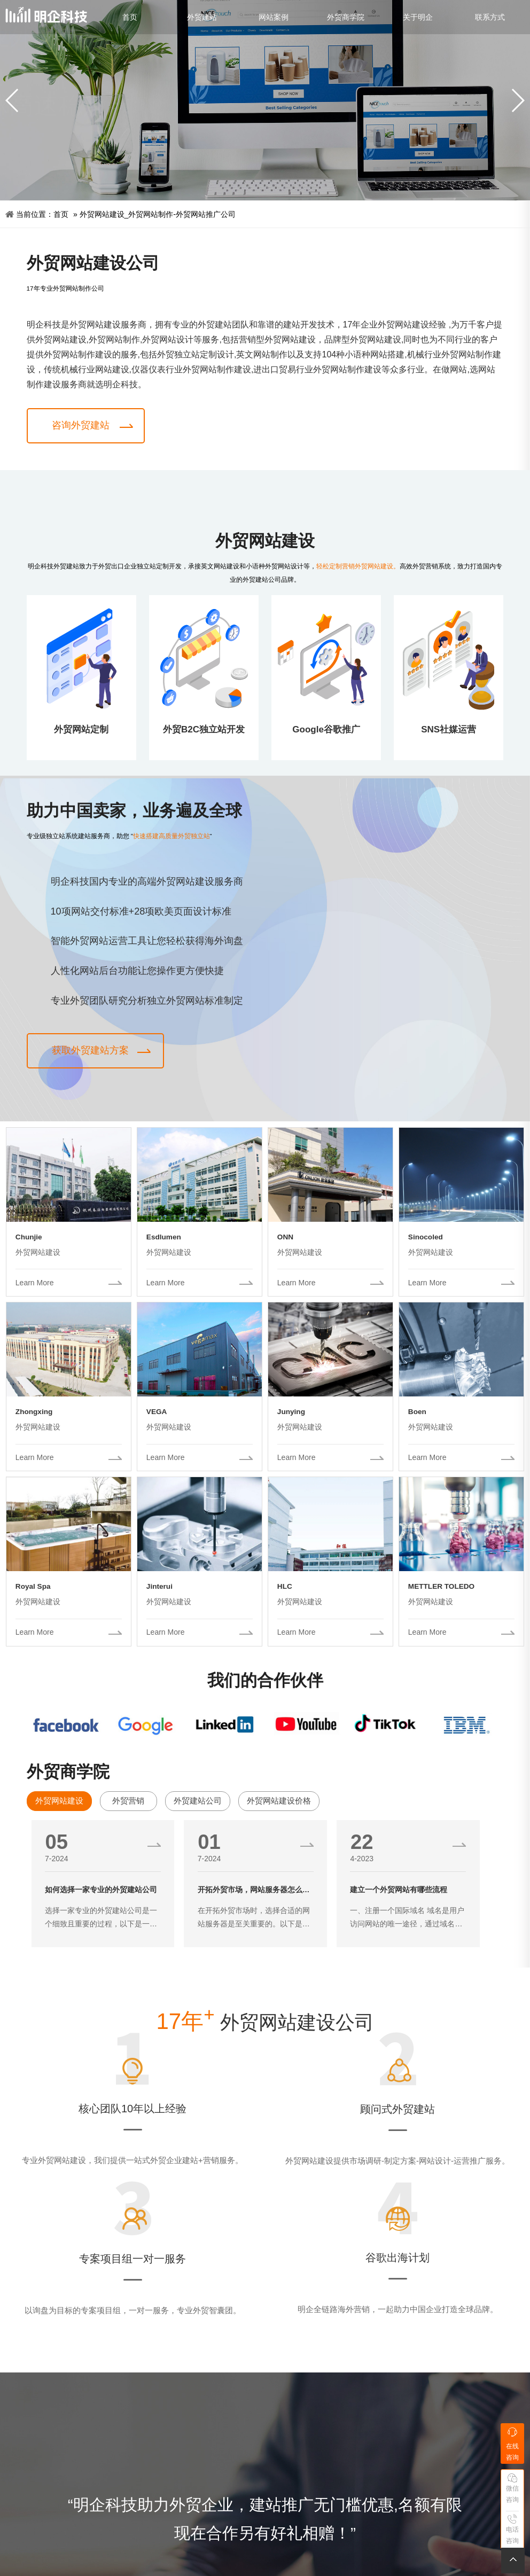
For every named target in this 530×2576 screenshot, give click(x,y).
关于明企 (418, 17)
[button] (517, 100)
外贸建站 (202, 17)
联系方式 (490, 17)
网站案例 (274, 17)
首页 (129, 17)
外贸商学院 (345, 17)
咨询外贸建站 (81, 425)
